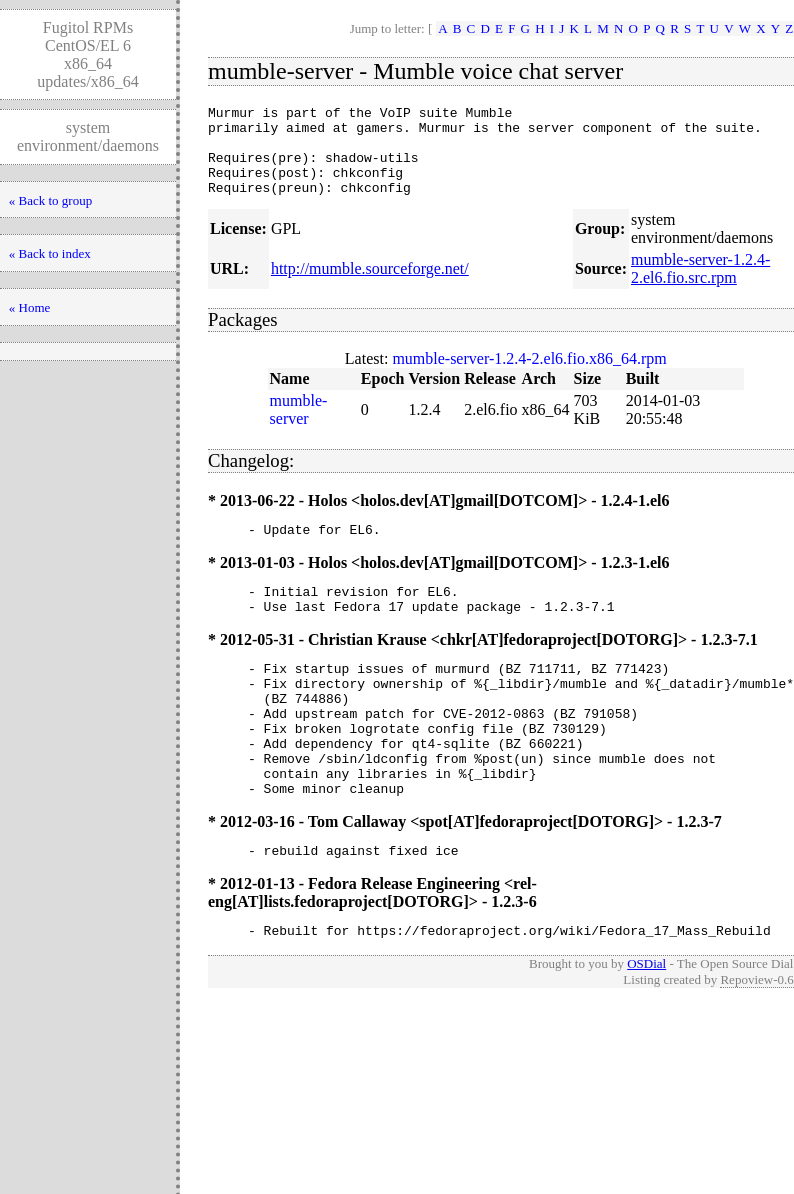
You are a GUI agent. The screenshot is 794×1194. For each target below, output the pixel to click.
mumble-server (299, 427)
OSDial (646, 1023)
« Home (30, 307)
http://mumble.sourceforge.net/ (370, 286)
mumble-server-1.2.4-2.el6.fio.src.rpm (700, 286)
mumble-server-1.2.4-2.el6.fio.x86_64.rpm (529, 376)
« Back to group (50, 200)
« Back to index (50, 253)
